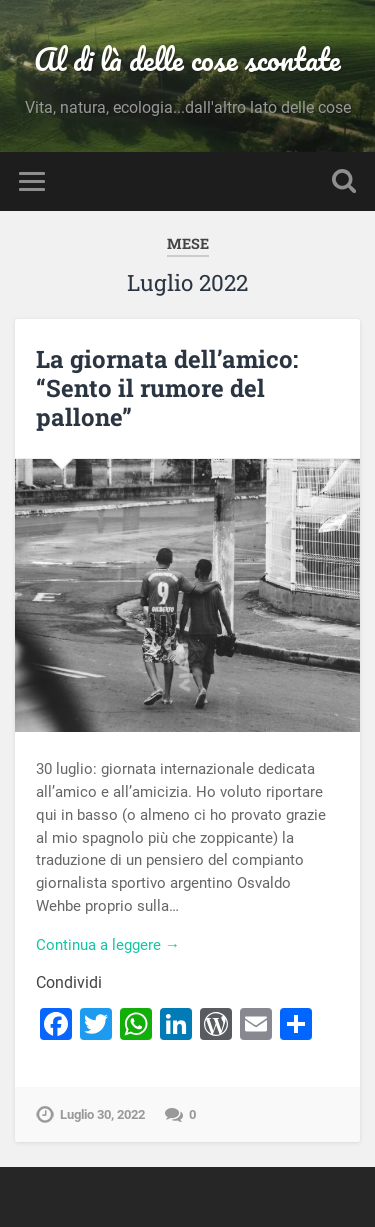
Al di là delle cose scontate (187, 59)
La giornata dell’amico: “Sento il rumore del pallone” (167, 388)
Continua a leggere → (108, 945)
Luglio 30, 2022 (102, 1114)
